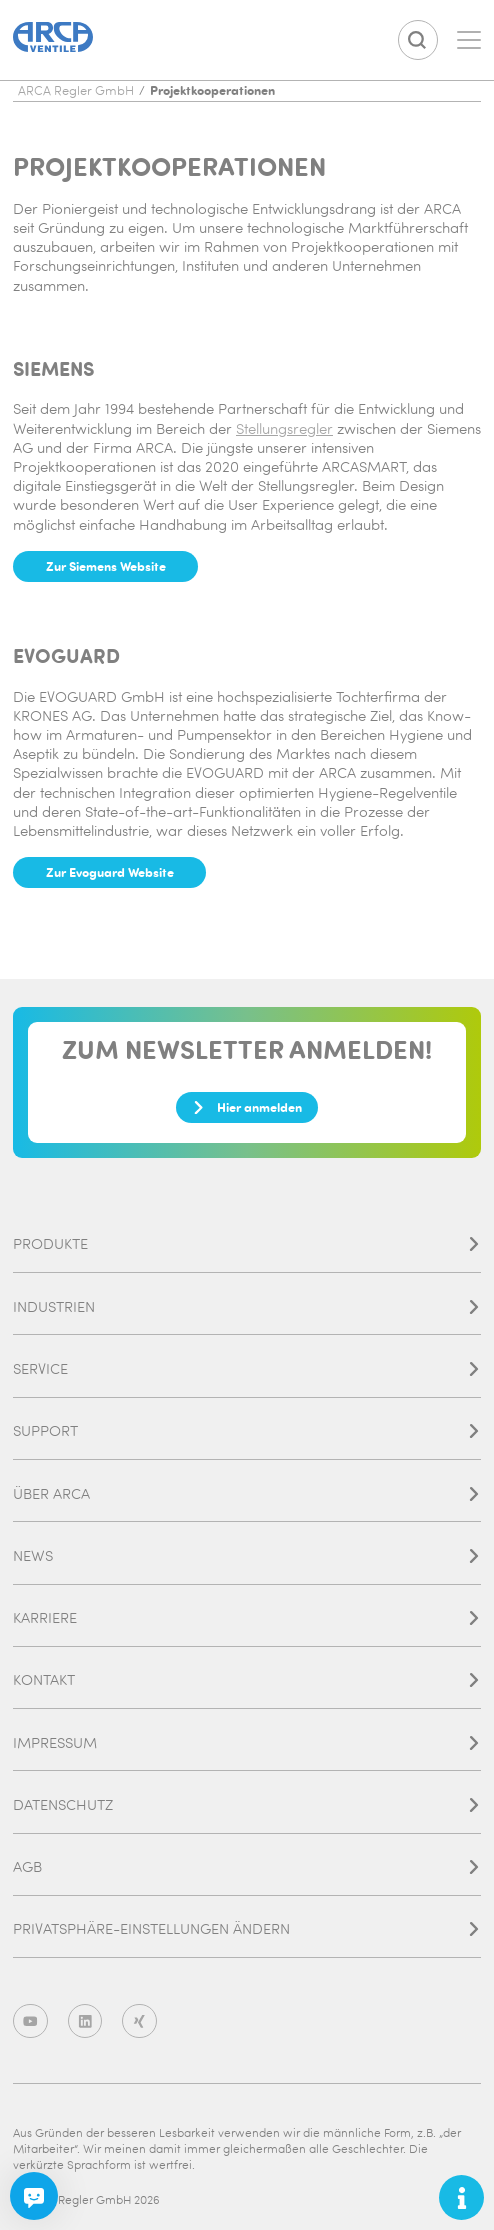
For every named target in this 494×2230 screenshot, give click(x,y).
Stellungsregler (284, 428)
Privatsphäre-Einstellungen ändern (247, 1928)
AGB (247, 1866)
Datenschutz (247, 1804)
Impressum (247, 1742)
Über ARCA (247, 1493)
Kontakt (247, 1679)
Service (247, 1368)
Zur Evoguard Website (110, 872)
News (247, 1555)
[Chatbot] (34, 2196)
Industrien (247, 1306)
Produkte (247, 1243)
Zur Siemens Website (106, 566)
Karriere (247, 1617)
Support (247, 1430)
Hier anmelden (247, 1107)
